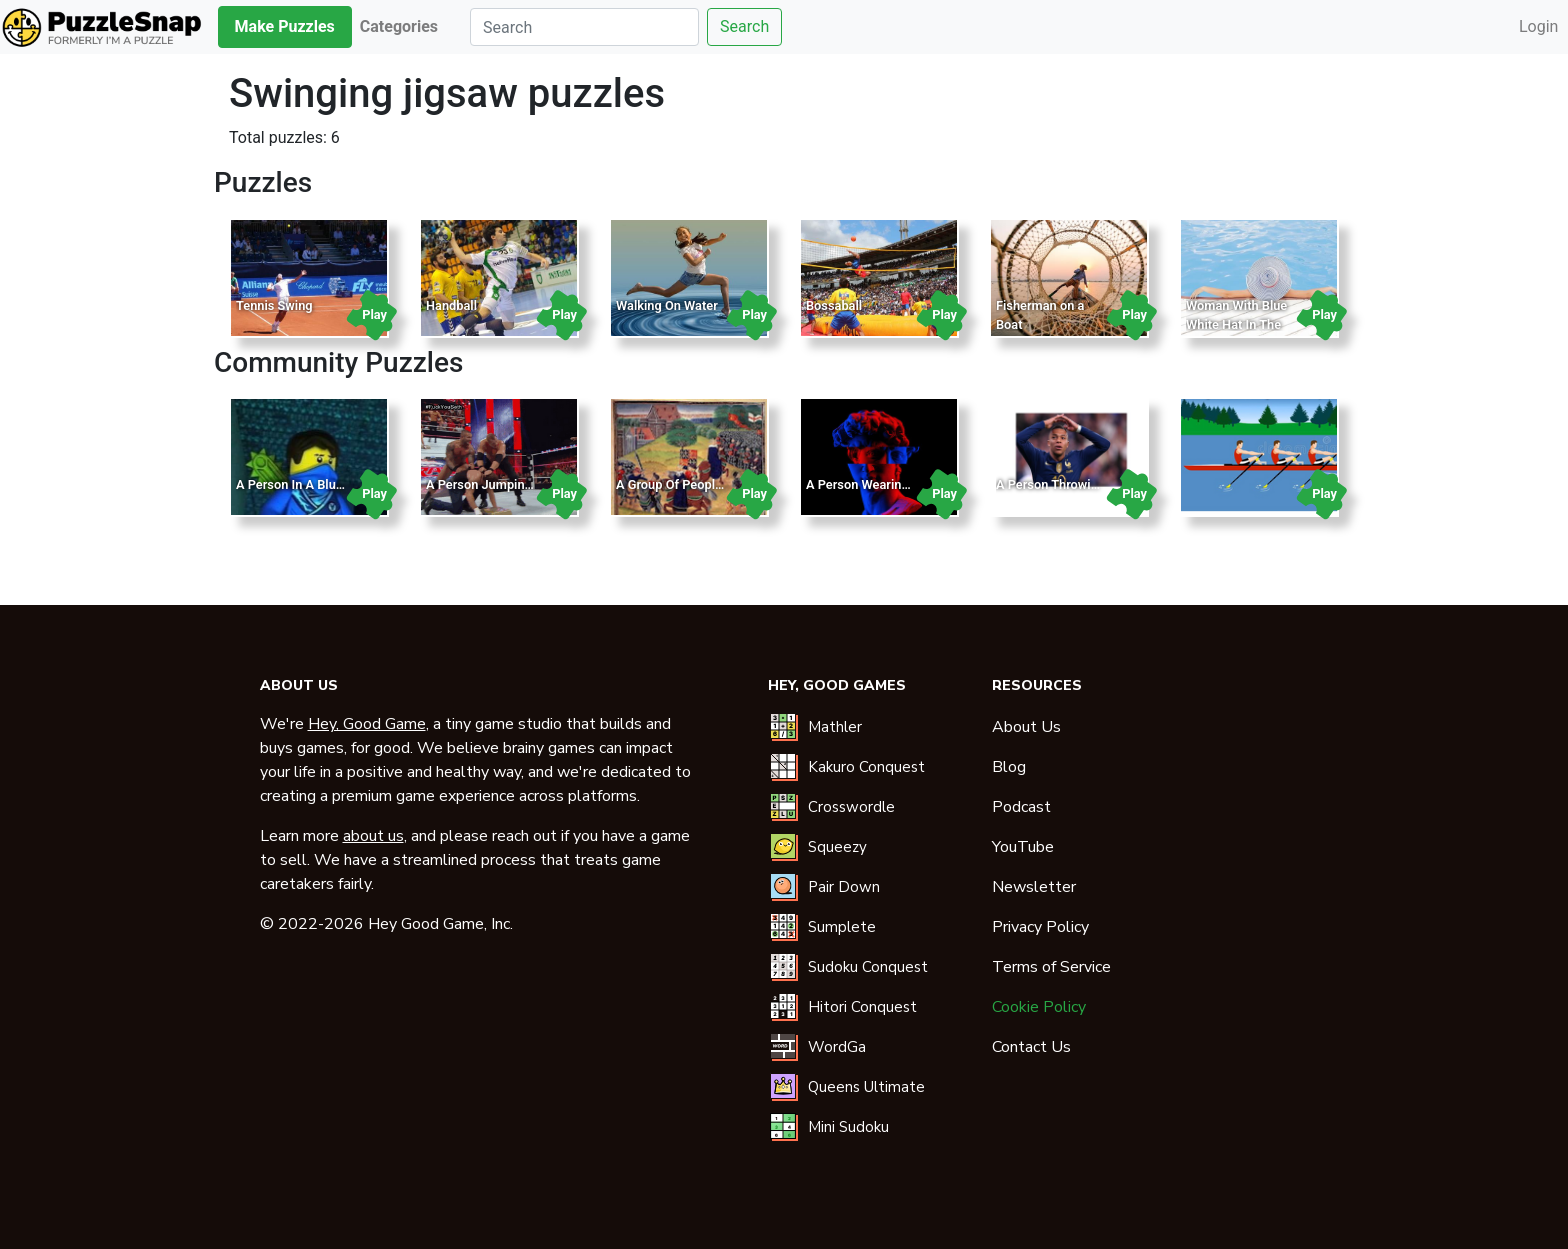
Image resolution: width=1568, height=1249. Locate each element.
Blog (1009, 767)
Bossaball (834, 305)
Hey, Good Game (367, 724)
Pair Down (844, 887)
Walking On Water (667, 305)
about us (373, 836)
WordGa (837, 1047)
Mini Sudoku (848, 1127)
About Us (1026, 727)
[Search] (584, 27)
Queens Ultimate (866, 1087)
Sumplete (842, 927)
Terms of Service (1051, 967)
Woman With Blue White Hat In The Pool (1236, 324)
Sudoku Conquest (868, 967)
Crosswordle (851, 807)
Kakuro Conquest (866, 767)
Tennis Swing (274, 305)
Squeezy (837, 847)
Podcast (1021, 807)
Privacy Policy (1040, 927)
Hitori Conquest (862, 1007)
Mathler (835, 727)
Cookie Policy (1039, 1007)
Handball (451, 305)
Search (744, 26)
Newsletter (1034, 887)
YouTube (1023, 847)
